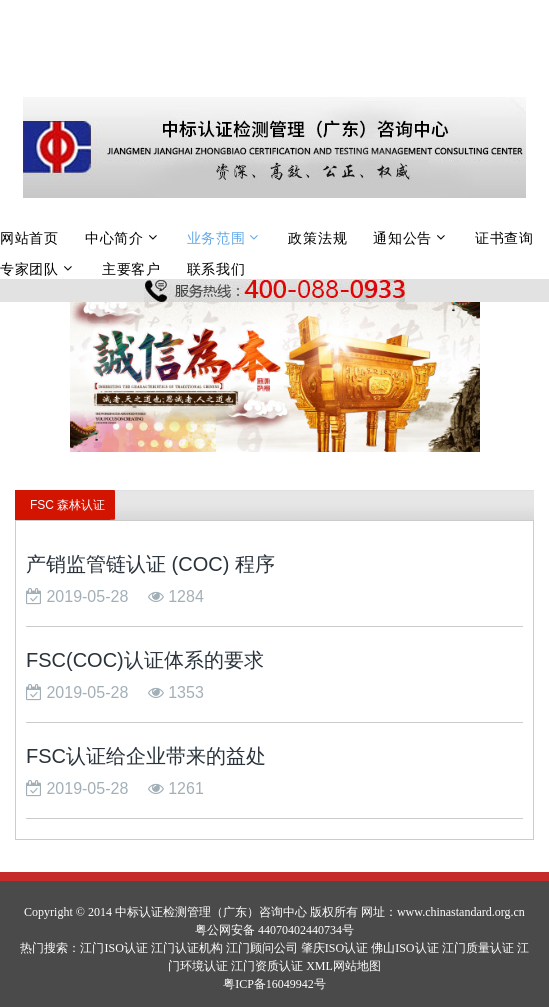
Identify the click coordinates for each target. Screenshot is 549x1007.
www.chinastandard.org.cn (461, 912)
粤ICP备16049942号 (274, 984)
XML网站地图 (343, 966)
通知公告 (402, 238)
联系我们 (216, 269)
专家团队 (29, 269)
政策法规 (317, 238)
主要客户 (131, 269)
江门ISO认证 (113, 948)
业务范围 (216, 238)
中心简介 (114, 238)
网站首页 (29, 238)
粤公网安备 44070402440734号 (274, 930)
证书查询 (504, 238)
